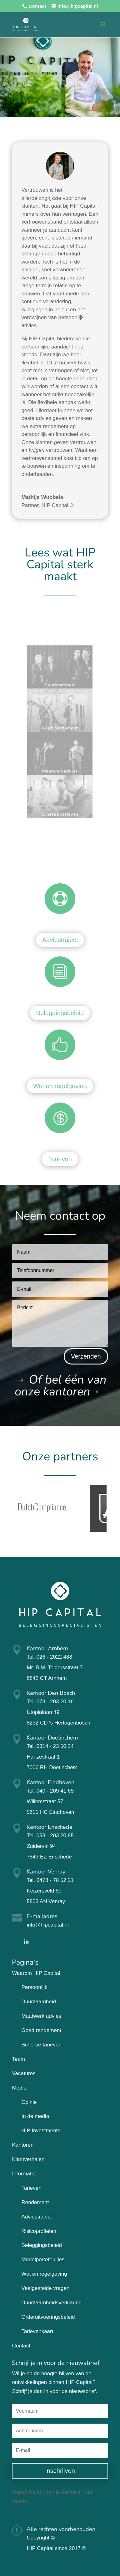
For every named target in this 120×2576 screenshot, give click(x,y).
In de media (35, 2116)
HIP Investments (40, 2131)
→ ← (60, 1385)
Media (19, 2088)
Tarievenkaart (37, 2331)
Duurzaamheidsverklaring (51, 2303)
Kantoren (22, 2145)
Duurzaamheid (38, 2002)
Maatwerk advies (41, 2016)
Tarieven (60, 1159)
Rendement (35, 2202)
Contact (37, 6)
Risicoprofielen (38, 2231)
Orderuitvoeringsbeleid (48, 2317)
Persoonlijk (34, 1987)
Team (18, 2059)
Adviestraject (60, 939)
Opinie (29, 2102)
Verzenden (86, 1356)
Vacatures (23, 2073)
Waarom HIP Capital (36, 1973)
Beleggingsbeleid (60, 1012)
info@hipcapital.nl (47, 1925)
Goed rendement (41, 2030)
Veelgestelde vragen (45, 2288)
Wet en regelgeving (60, 1086)
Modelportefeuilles (42, 2260)
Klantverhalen (28, 2159)
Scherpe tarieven (41, 2045)
